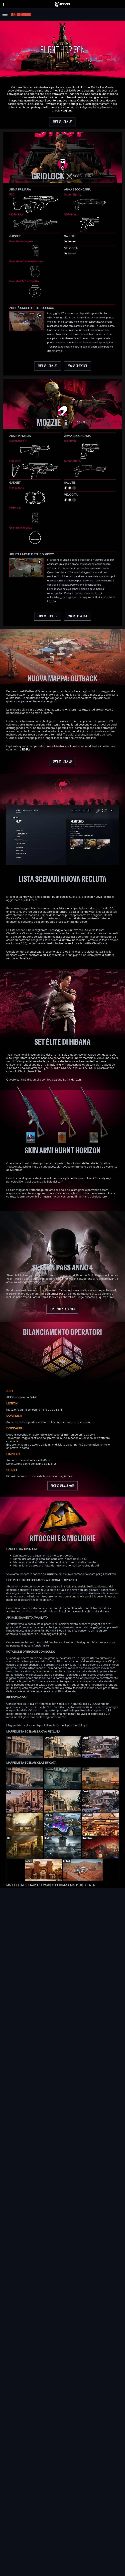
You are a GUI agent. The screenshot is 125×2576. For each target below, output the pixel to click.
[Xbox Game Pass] (62, 2479)
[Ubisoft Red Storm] (62, 2447)
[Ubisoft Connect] (62, 2498)
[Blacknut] (62, 2519)
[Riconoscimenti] (62, 2466)
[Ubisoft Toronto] (62, 2462)
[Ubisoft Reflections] (62, 2450)
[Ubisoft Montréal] (62, 2427)
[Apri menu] (4, 15)
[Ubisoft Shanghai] (62, 2458)
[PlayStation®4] (62, 2494)
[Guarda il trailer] (62, 121)
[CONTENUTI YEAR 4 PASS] (62, 1309)
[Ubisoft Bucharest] (62, 2439)
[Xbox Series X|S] (62, 2483)
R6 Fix (26, 749)
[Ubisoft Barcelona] (62, 2431)
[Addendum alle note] (62, 1485)
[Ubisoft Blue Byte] (62, 2435)
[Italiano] (62, 2564)
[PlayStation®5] (62, 2490)
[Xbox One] (62, 2487)
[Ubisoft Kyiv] (62, 2443)
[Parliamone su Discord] (62, 2385)
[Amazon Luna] (62, 2502)
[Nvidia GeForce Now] (62, 2515)
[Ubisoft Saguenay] (62, 2454)
